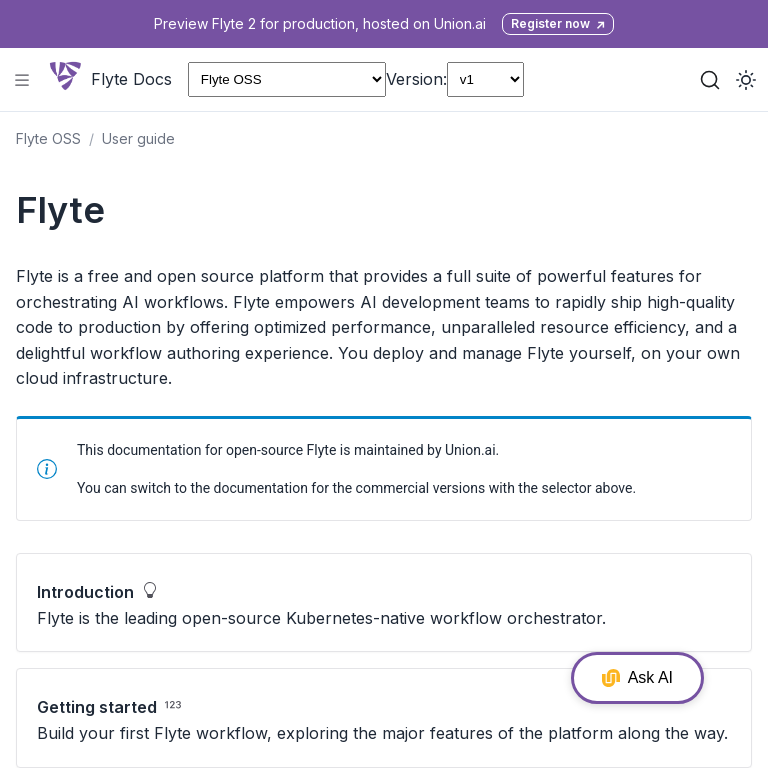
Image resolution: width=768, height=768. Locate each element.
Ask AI (637, 678)
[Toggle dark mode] (746, 80)
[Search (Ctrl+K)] (710, 80)
